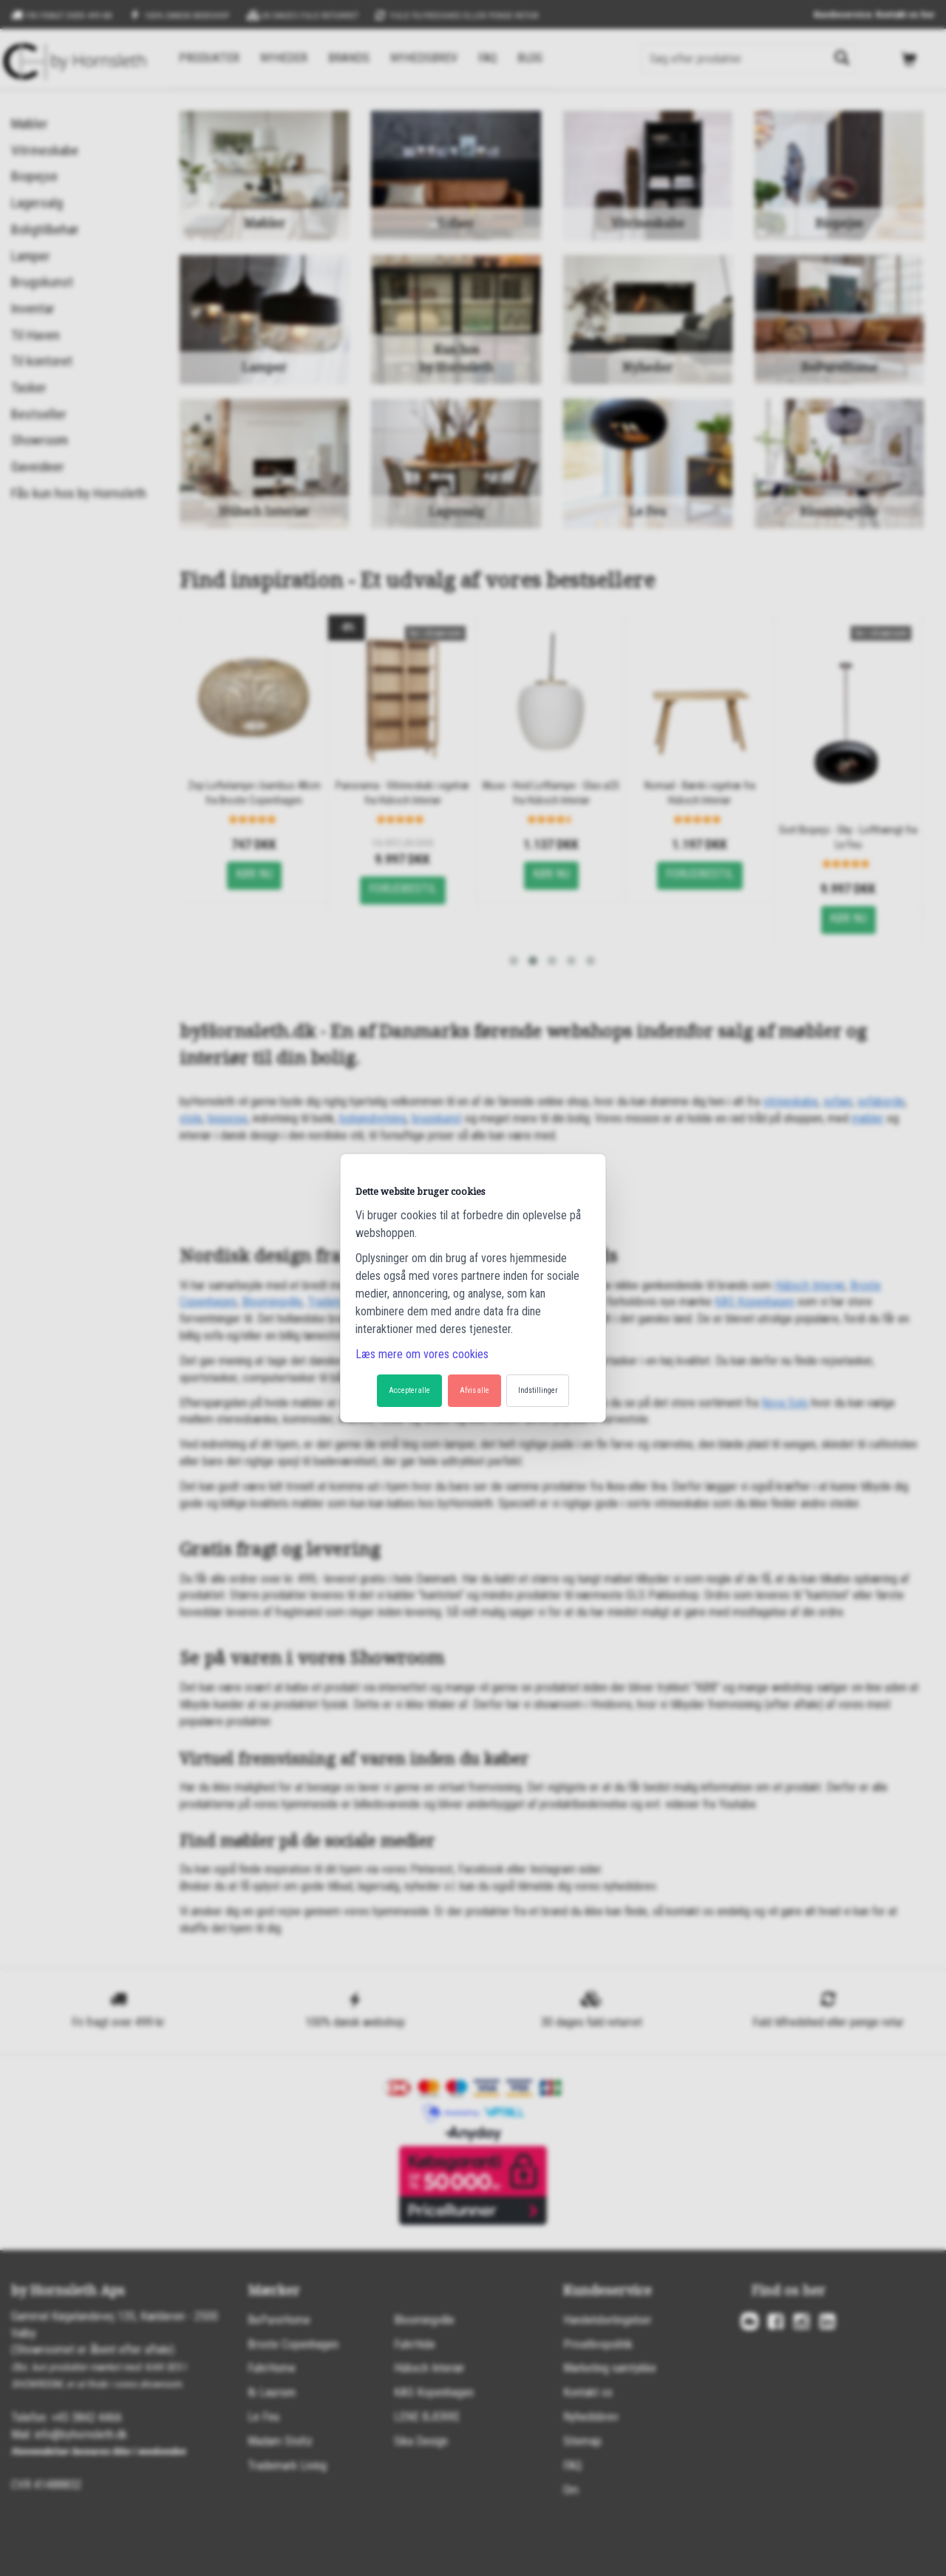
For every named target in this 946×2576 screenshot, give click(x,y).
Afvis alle (474, 1390)
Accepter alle (409, 1390)
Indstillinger (537, 1390)
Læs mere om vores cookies (422, 1354)
